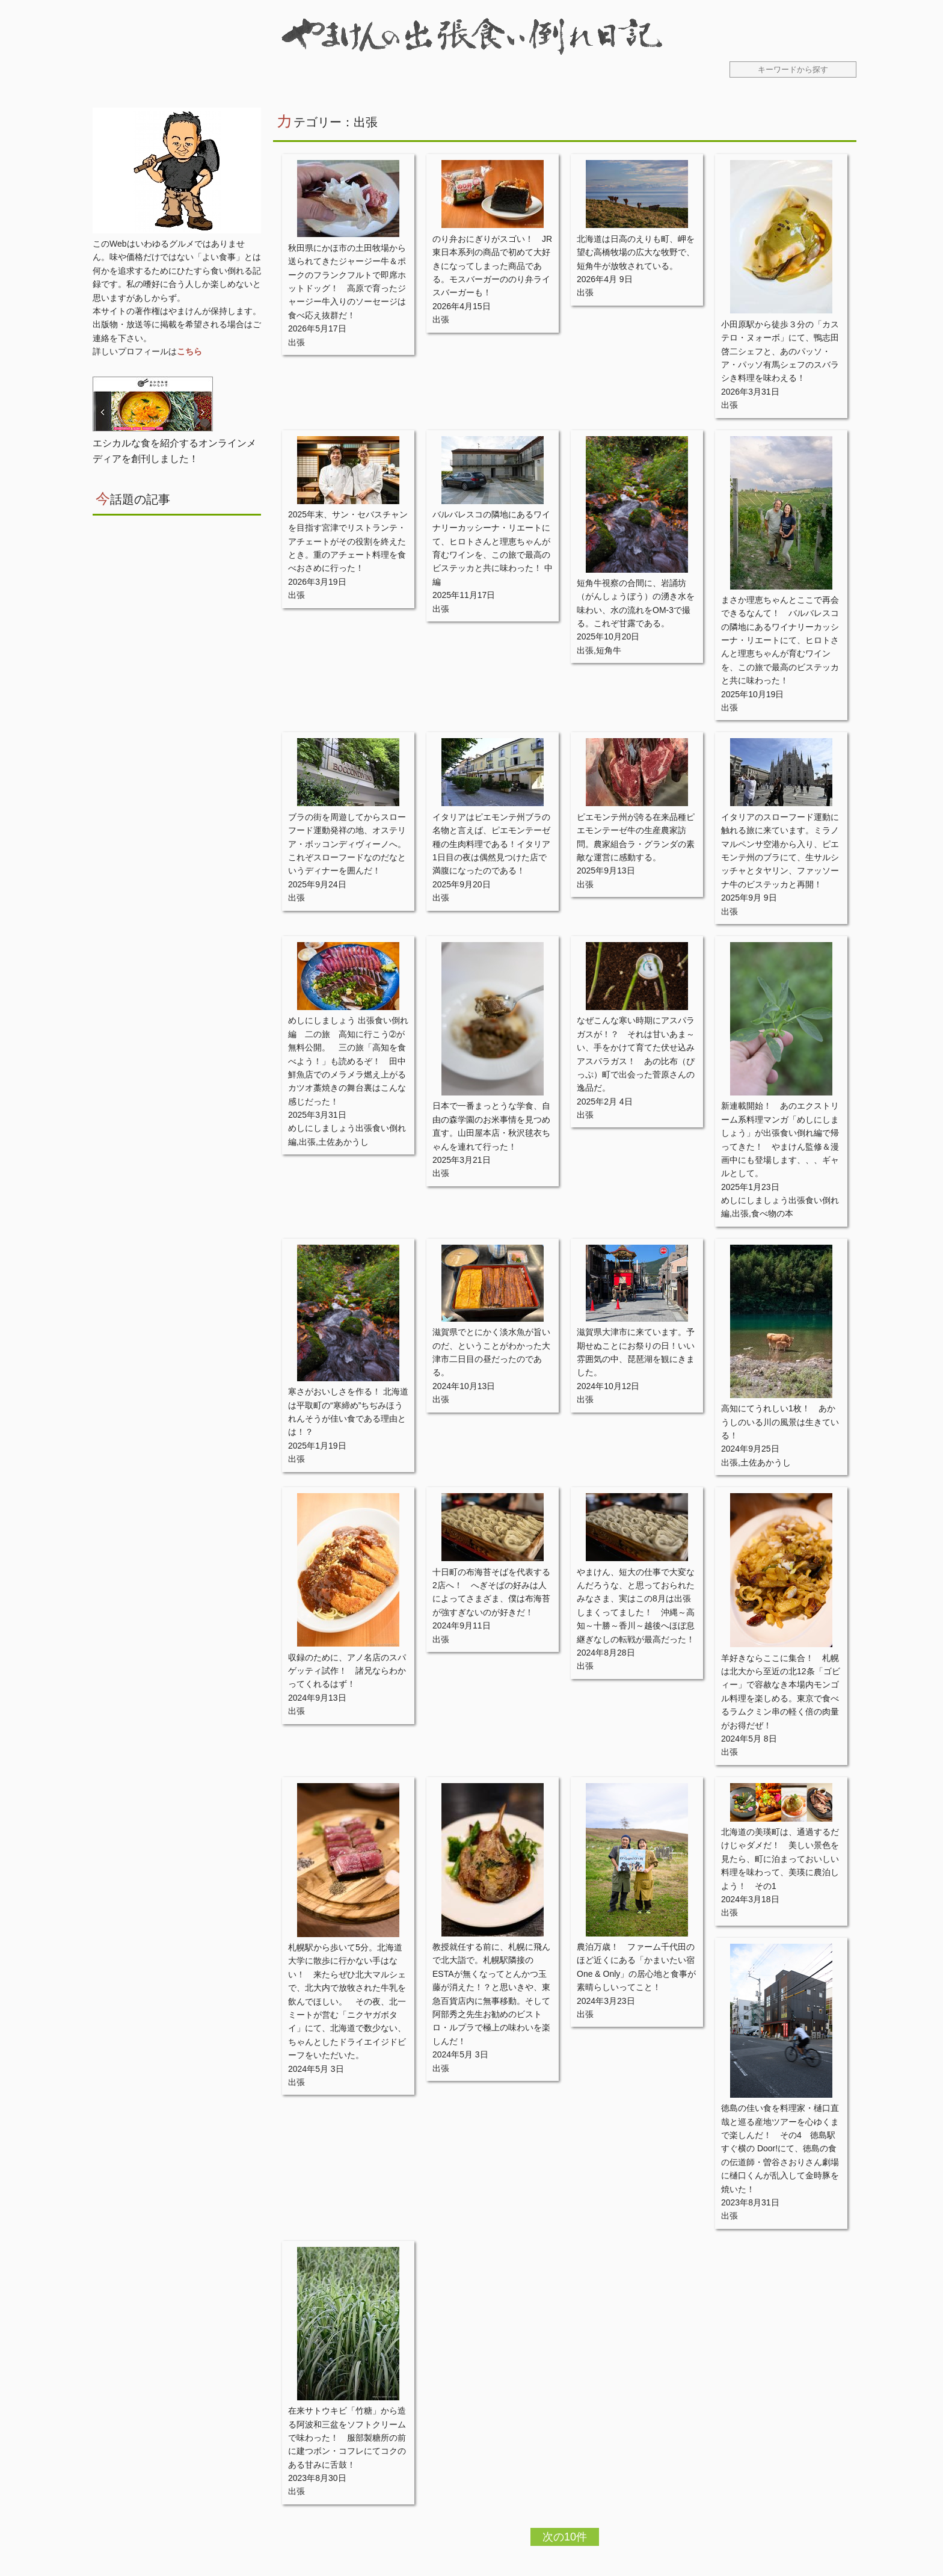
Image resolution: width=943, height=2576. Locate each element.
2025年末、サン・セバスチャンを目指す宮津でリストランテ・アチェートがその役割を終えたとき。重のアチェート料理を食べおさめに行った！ (348, 541)
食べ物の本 (772, 1213)
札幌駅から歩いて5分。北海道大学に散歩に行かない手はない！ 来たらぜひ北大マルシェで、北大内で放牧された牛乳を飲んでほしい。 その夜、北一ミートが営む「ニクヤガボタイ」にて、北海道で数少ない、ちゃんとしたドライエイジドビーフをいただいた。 (347, 2001)
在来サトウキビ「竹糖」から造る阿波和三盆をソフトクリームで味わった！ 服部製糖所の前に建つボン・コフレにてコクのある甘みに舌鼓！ (347, 2438)
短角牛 (608, 650)
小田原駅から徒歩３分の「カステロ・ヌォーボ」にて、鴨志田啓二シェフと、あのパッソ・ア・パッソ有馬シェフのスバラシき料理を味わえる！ (780, 351)
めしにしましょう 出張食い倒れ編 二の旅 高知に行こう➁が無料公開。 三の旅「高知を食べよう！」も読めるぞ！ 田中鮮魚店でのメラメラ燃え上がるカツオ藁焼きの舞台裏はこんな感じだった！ (348, 1060)
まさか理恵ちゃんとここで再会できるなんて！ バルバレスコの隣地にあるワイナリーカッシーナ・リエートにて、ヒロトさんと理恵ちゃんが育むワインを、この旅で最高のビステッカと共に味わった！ (780, 640)
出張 (296, 342)
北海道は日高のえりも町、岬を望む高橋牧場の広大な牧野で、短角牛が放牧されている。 (636, 252)
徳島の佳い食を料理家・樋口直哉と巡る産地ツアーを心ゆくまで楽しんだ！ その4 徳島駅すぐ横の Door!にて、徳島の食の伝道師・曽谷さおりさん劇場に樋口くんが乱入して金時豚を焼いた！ (780, 2148)
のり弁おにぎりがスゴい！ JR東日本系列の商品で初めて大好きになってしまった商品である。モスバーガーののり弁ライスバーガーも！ (492, 266)
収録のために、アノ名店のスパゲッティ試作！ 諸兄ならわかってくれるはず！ (347, 1671)
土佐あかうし (343, 1142)
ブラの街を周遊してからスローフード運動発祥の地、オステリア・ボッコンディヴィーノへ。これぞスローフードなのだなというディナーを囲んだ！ (347, 844)
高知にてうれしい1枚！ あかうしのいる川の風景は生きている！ (780, 1422)
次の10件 (564, 2537)
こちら (189, 351)
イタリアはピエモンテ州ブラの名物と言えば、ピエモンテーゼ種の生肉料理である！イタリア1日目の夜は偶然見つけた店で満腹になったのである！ (491, 844)
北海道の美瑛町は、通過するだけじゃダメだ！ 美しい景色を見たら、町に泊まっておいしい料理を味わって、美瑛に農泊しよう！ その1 (780, 1859)
